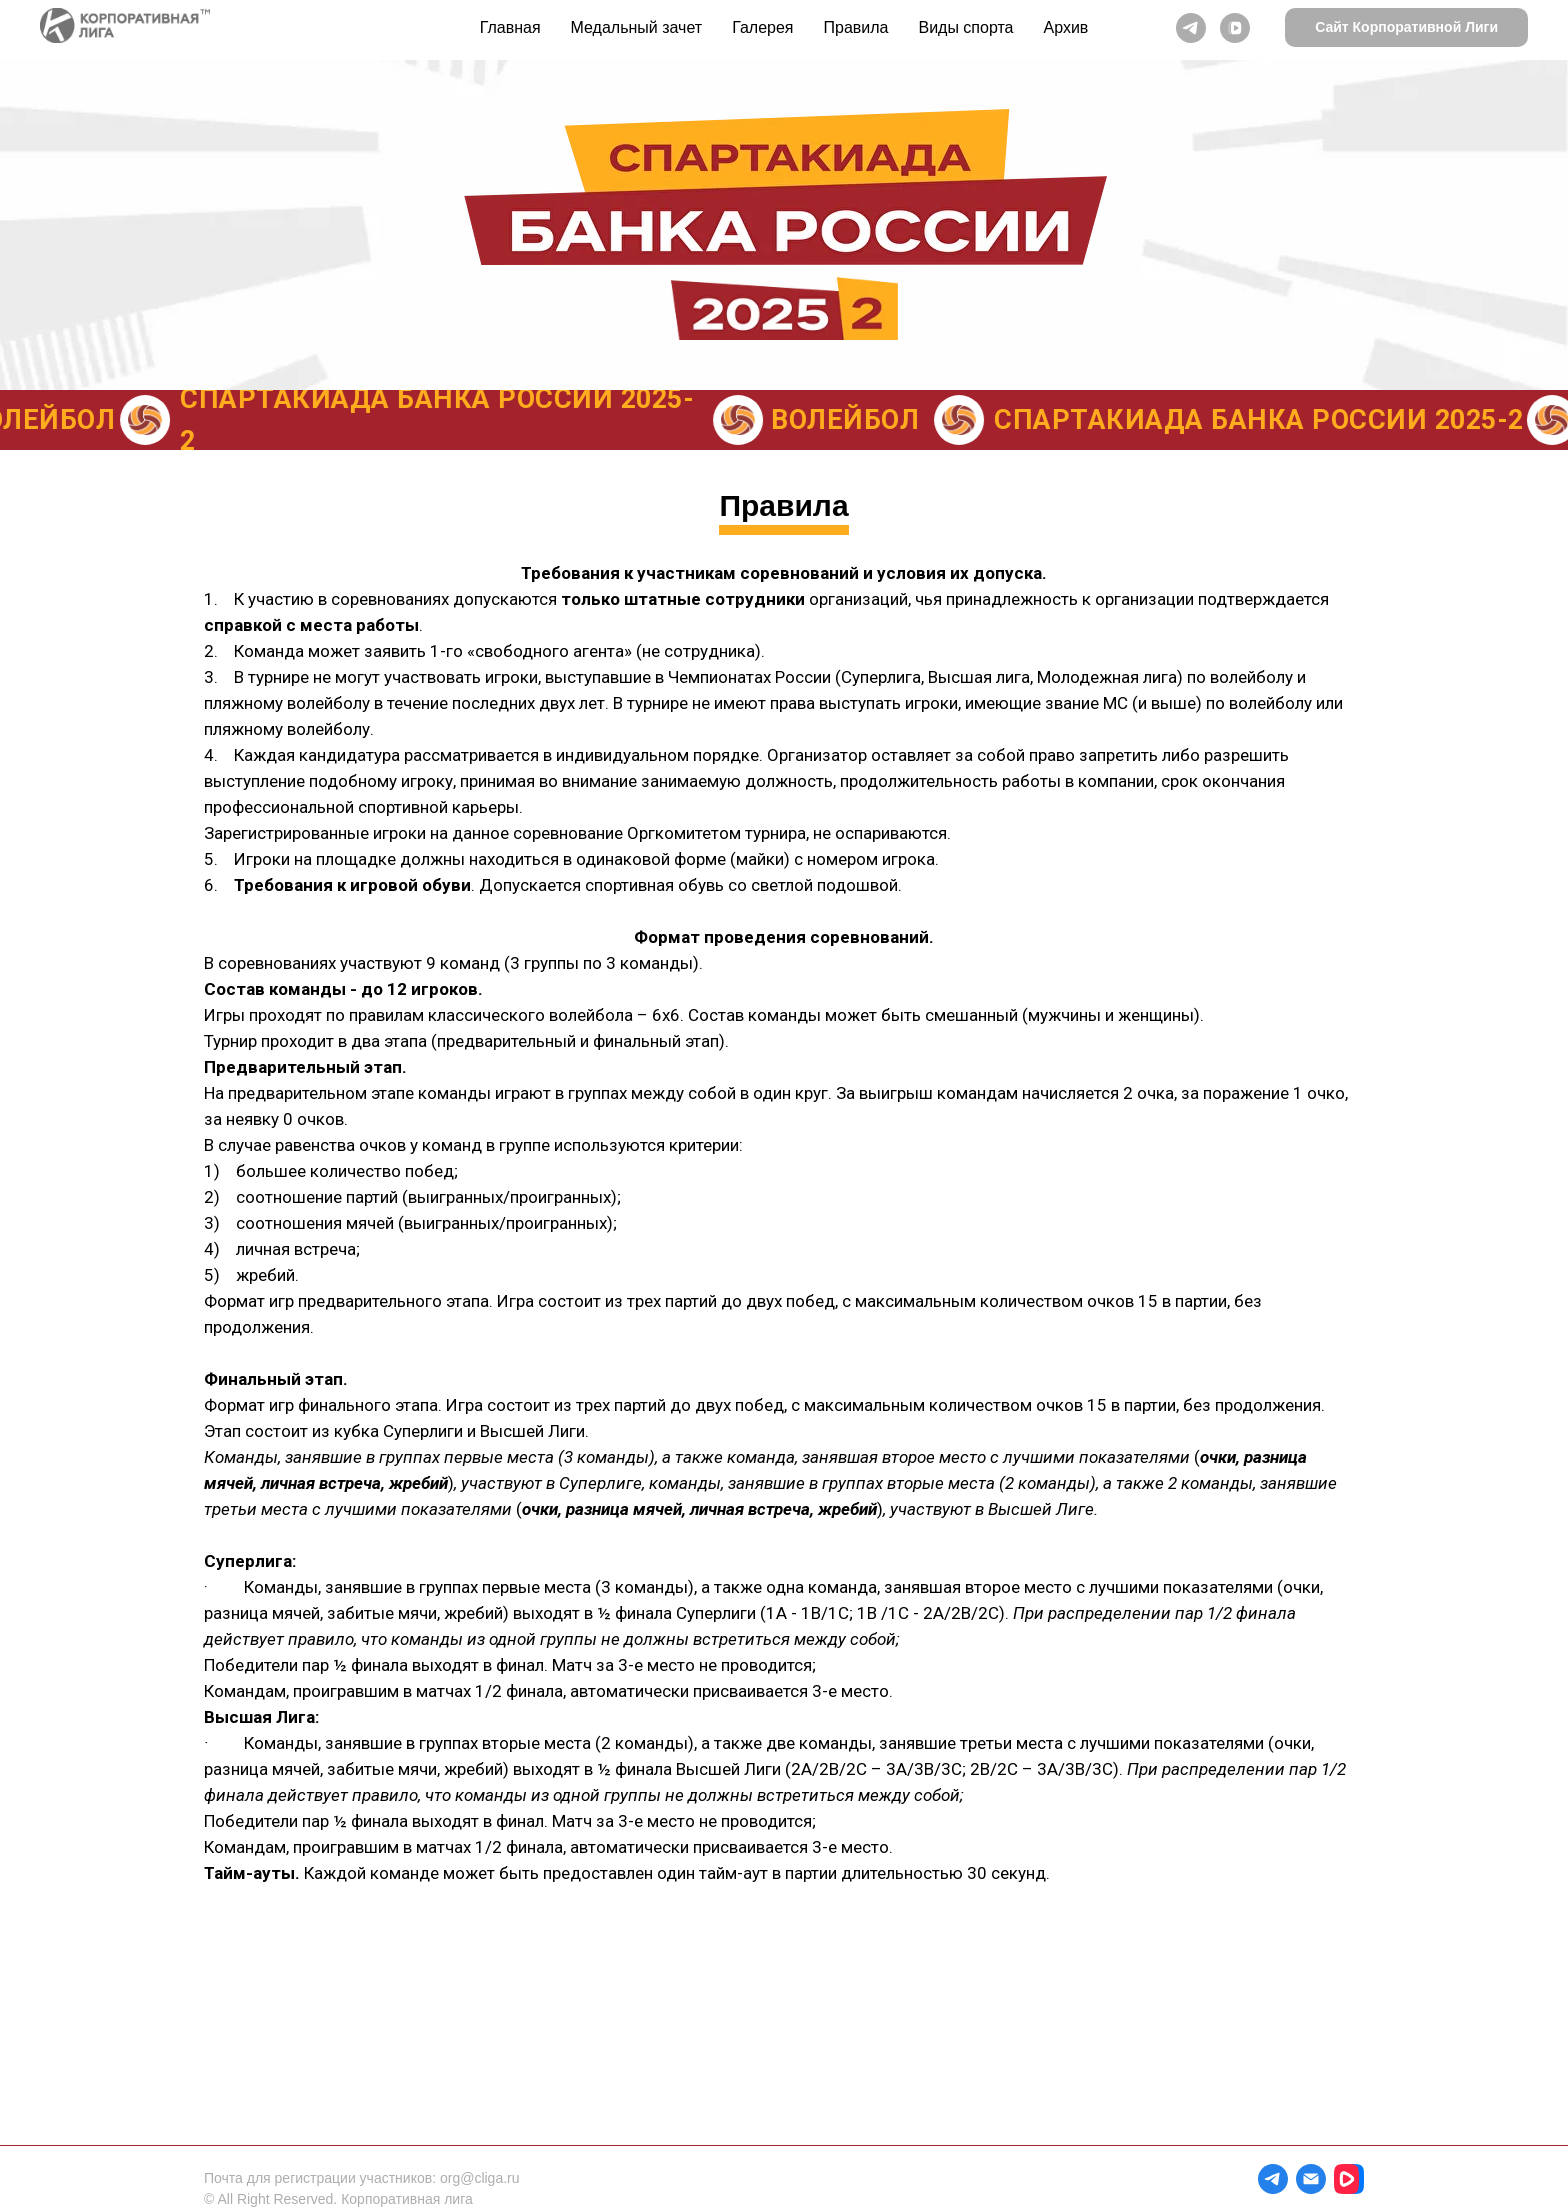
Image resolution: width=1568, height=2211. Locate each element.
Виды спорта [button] (965, 27)
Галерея (762, 27)
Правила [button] (856, 27)
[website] (1349, 2179)
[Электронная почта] (1311, 2179)
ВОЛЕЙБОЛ (853, 420)
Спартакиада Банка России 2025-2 (1267, 420)
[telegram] (1191, 28)
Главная (510, 27)
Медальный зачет (637, 27)
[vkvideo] (1235, 28)
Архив (1066, 27)
